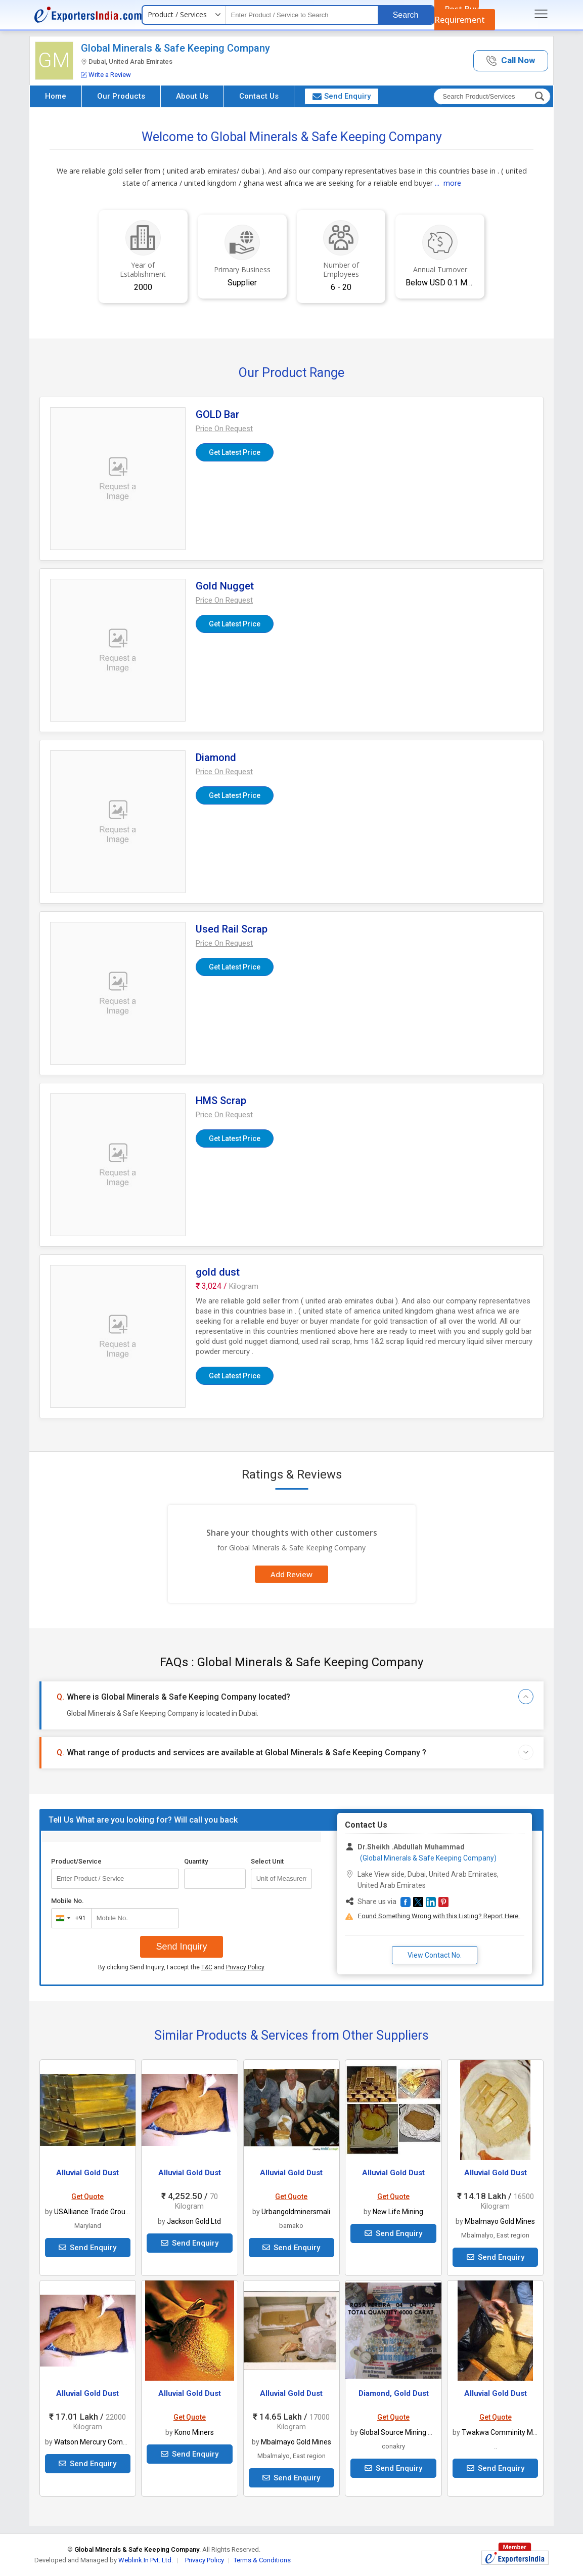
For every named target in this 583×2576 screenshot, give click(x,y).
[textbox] (302, 15)
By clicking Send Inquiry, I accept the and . (181, 1967)
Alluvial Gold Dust (87, 2172)
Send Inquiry (181, 1946)
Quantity (196, 1861)
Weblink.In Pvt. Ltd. (145, 2560)
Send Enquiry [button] (341, 96)
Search (406, 15)
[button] (511, 61)
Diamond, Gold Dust (393, 2393)
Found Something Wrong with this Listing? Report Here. (439, 1916)
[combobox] (69, 1918)
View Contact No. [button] (435, 1955)
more (452, 183)
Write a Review (106, 74)
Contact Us (259, 96)
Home (55, 96)
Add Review (291, 1574)
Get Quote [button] (87, 2196)
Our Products (121, 96)
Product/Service (76, 1861)
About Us (192, 96)
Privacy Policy (245, 1967)
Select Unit (267, 1861)
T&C (206, 1967)
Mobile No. (67, 1901)
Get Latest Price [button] (234, 452)
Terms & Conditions (262, 2560)
